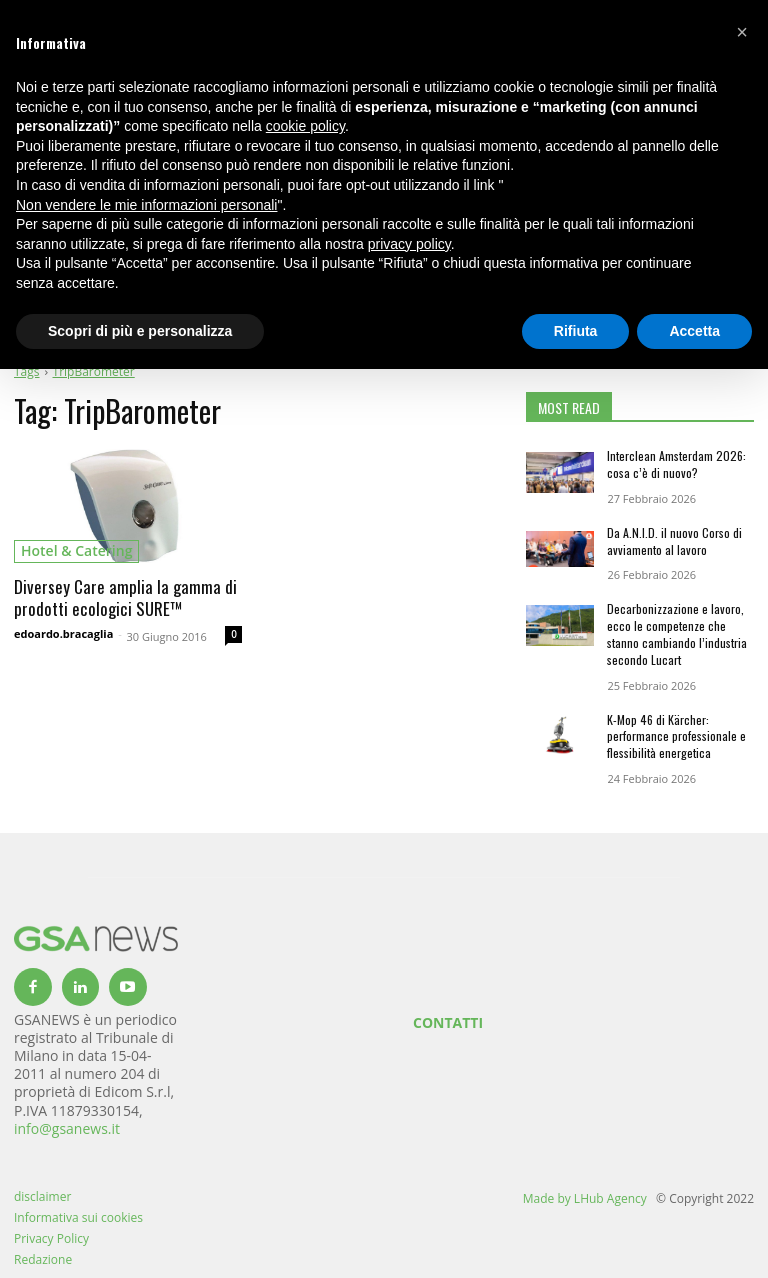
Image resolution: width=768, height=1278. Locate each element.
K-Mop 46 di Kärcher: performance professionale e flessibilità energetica (676, 736)
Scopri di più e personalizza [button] (140, 331)
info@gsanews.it (67, 1128)
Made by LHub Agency (585, 1198)
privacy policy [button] (409, 244)
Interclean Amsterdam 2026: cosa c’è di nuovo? (676, 464)
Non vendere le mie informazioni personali (146, 205)
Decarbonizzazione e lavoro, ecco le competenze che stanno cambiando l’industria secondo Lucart (677, 633)
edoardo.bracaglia (63, 633)
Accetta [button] (694, 331)
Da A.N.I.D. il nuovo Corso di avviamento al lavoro (674, 541)
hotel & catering (76, 550)
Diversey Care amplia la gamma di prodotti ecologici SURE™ (125, 597)
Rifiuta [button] (576, 331)
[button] (742, 32)
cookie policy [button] (305, 126)
